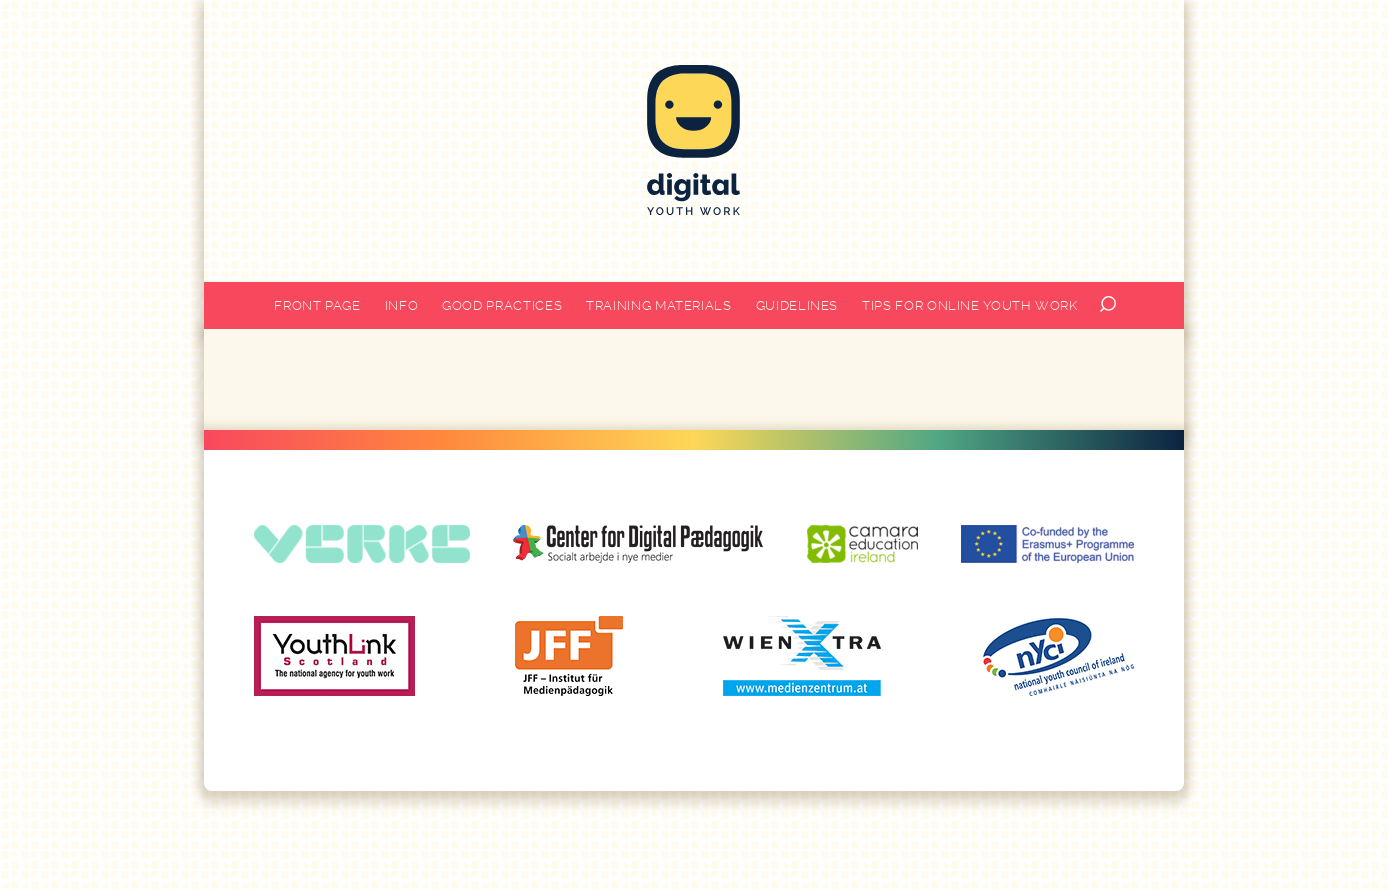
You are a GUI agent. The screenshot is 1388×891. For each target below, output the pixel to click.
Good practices (502, 305)
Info (402, 305)
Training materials (659, 305)
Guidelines (797, 305)
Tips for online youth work (970, 305)
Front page (317, 305)
